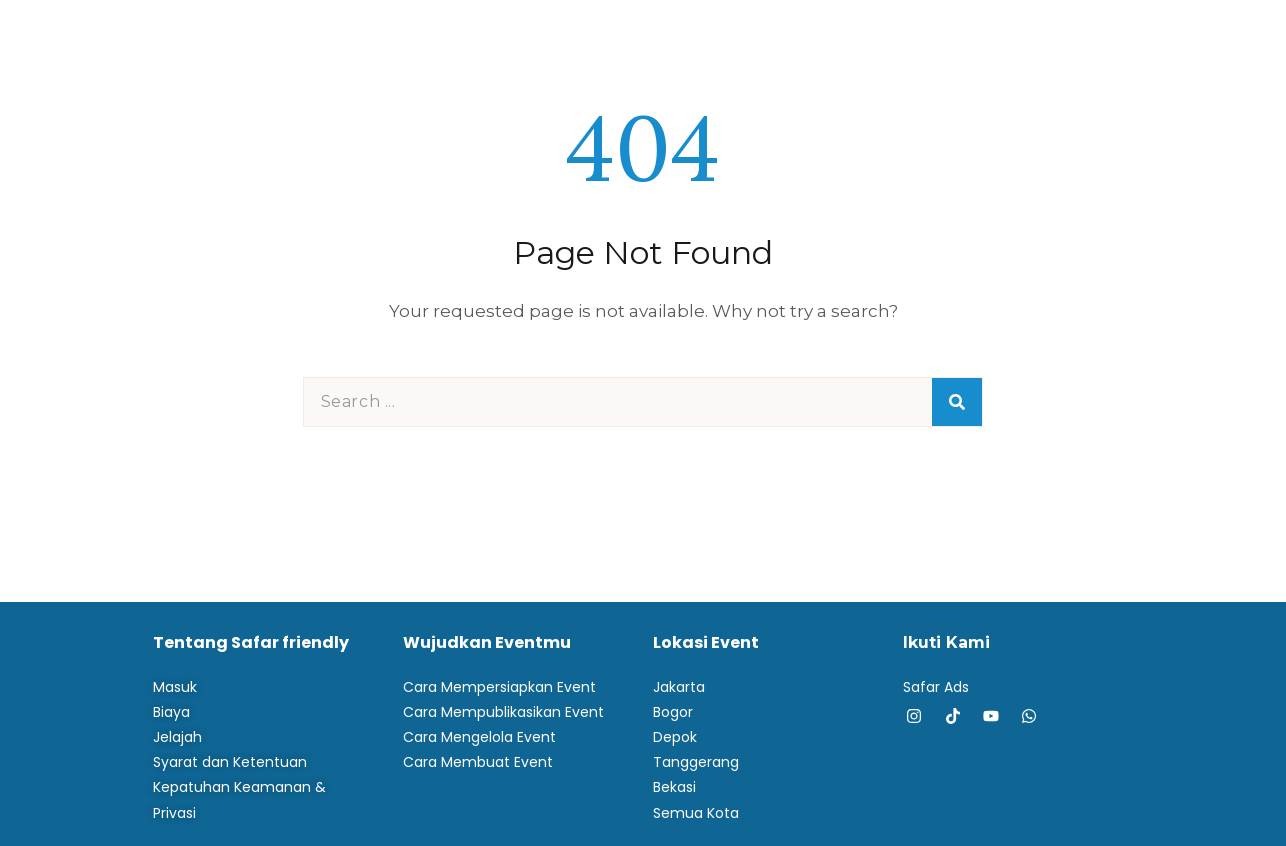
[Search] (957, 402)
